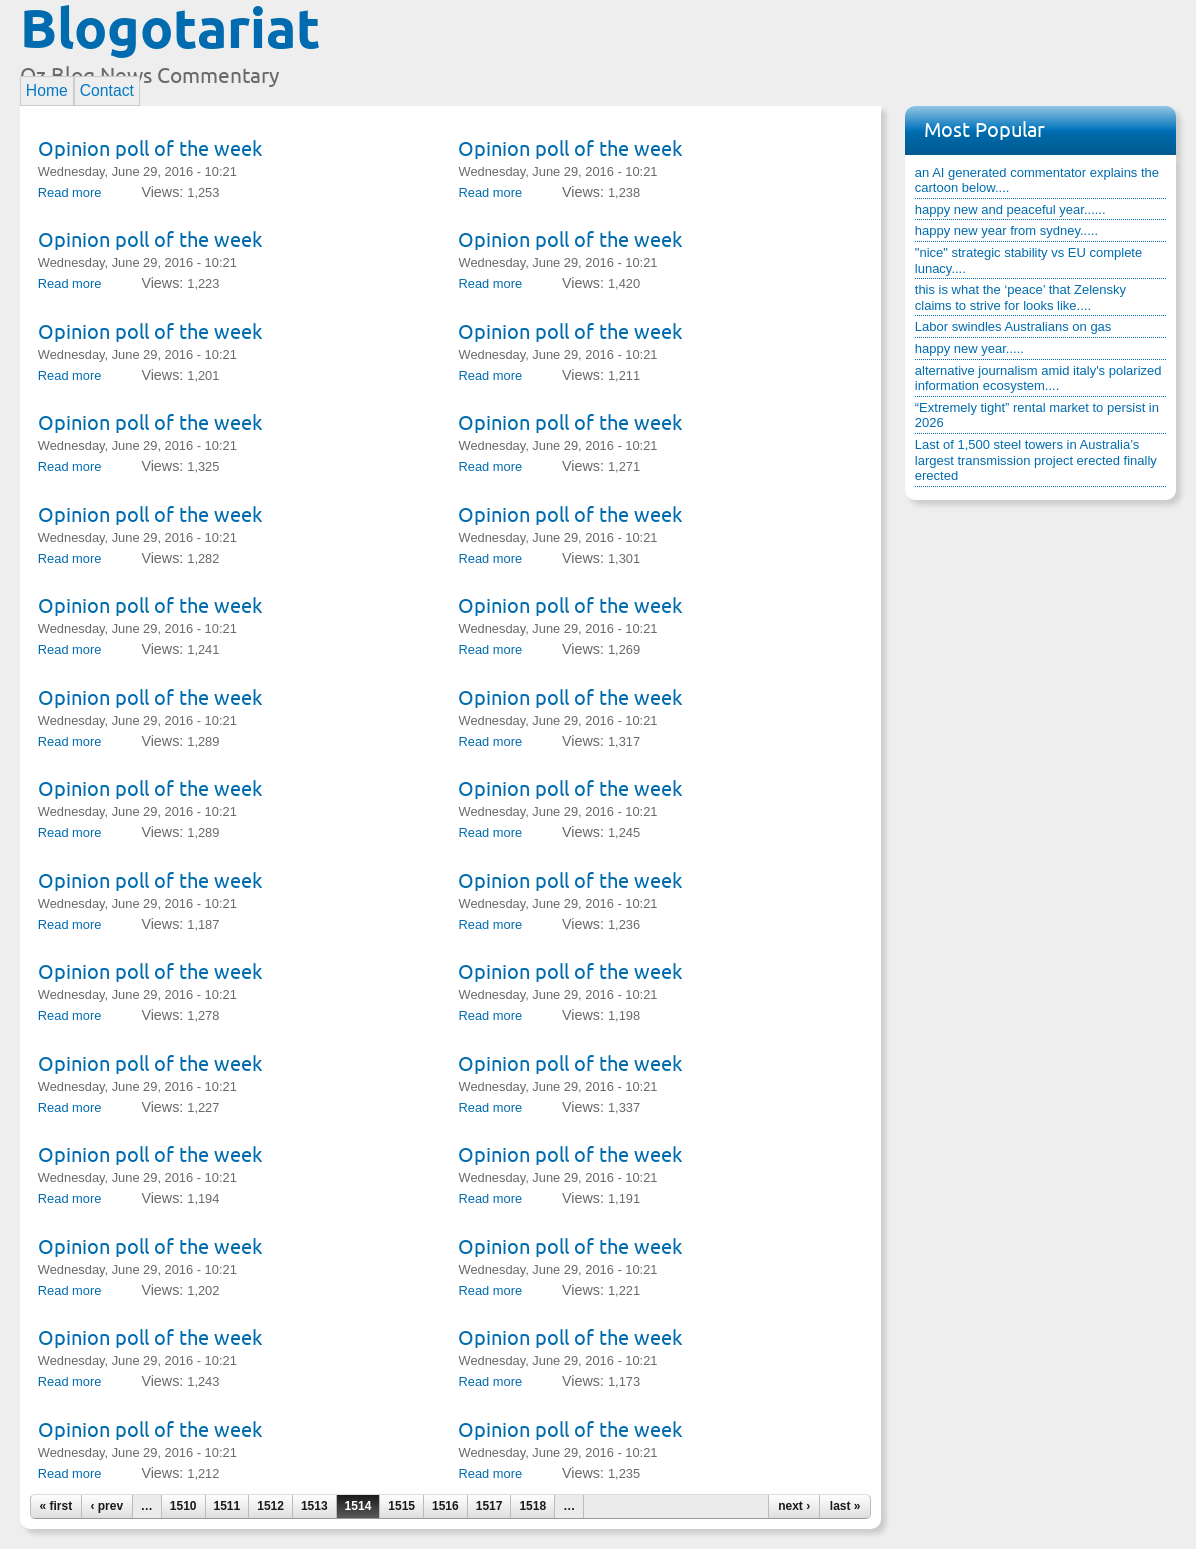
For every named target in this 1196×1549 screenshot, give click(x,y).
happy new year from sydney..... (1006, 230)
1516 (445, 1506)
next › (794, 1506)
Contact (107, 90)
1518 (532, 1506)
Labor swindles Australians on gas (1013, 326)
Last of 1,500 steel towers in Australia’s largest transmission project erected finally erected (1036, 460)
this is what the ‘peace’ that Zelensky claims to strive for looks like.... (1020, 297)
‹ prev (106, 1506)
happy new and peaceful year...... (1010, 209)
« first (55, 1506)
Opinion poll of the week (150, 148)
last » (845, 1506)
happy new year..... (969, 348)
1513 (314, 1506)
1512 (270, 1506)
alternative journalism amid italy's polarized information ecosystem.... (1038, 378)
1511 (227, 1506)
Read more (70, 192)
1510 (183, 1506)
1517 (489, 1506)
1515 (401, 1506)
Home (47, 90)
